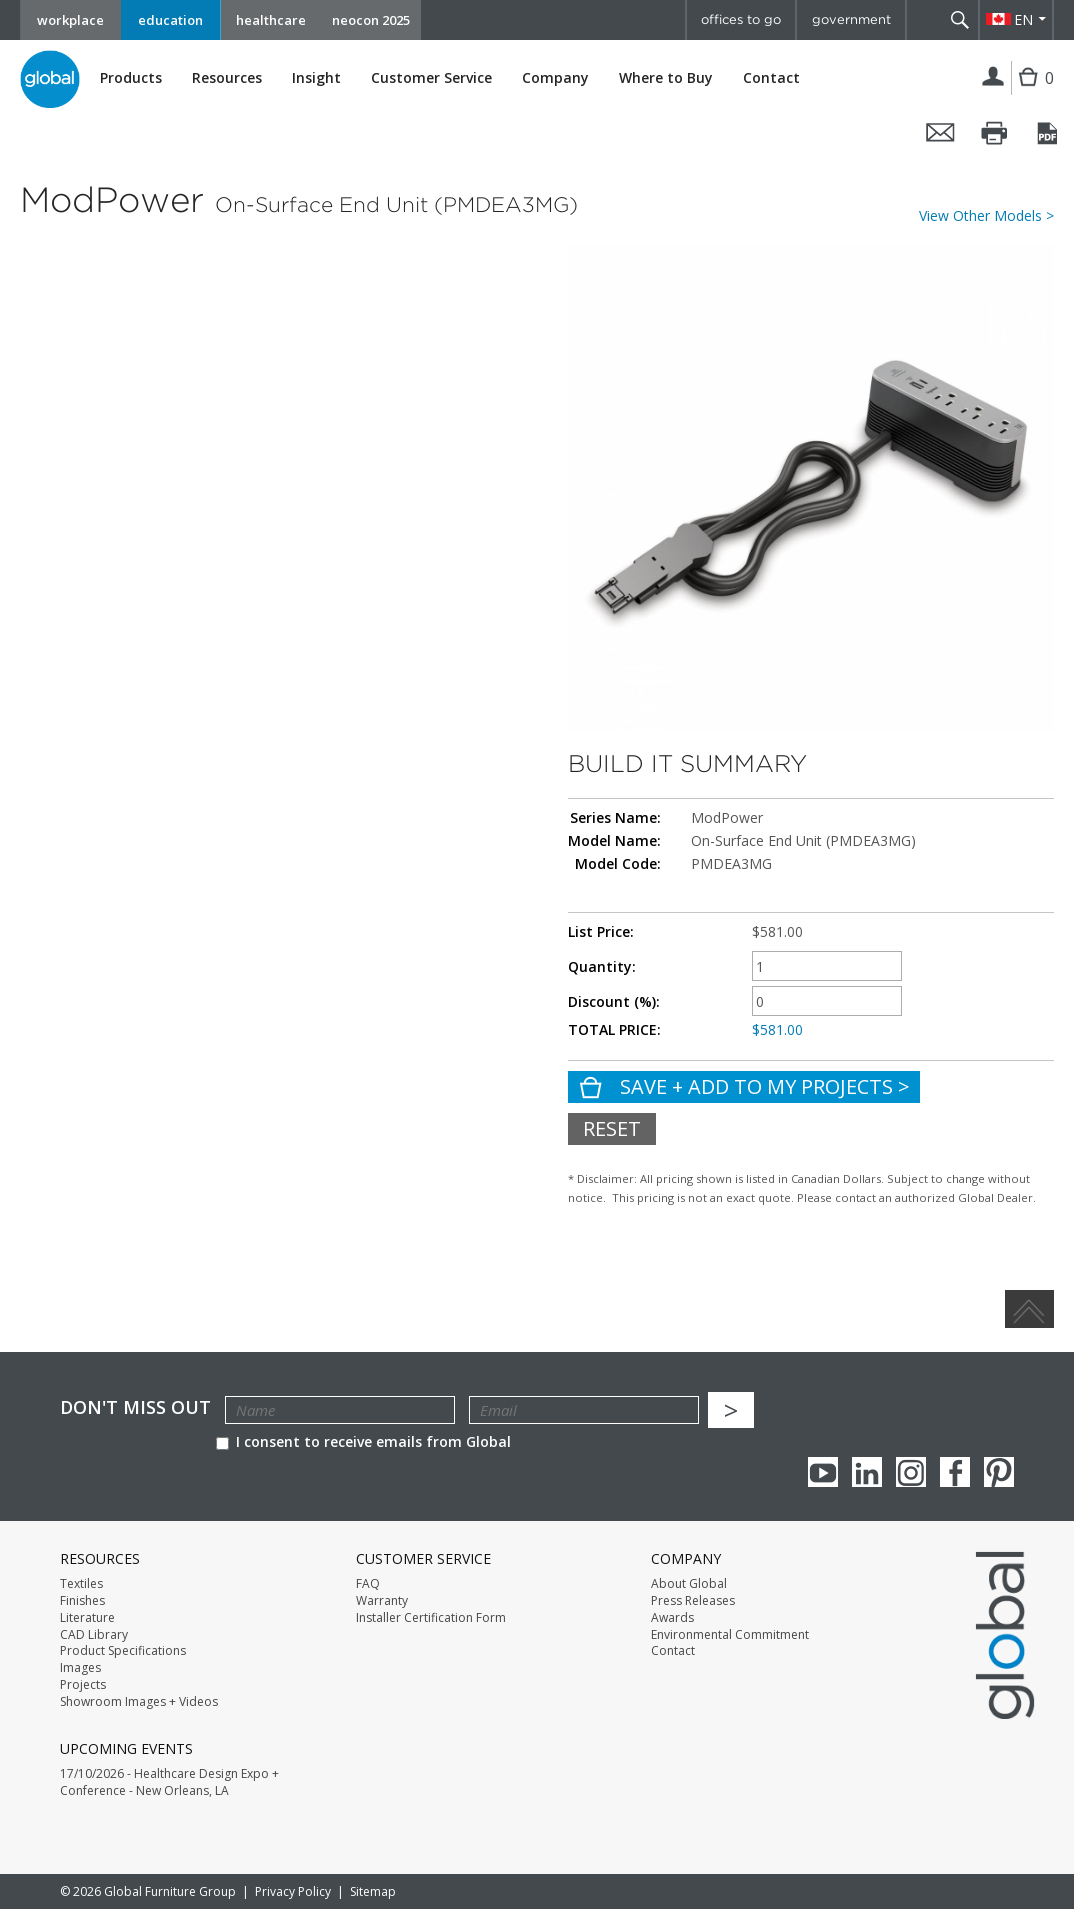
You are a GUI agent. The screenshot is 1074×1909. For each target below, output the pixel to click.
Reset (612, 1128)
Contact (771, 77)
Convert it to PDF (1049, 133)
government (851, 19)
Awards (672, 1618)
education (170, 20)
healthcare (271, 20)
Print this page (995, 133)
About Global (689, 1584)
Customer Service (431, 78)
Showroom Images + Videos (139, 1702)
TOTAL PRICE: (614, 1030)
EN (1023, 19)
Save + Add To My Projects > (762, 1086)
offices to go (741, 19)
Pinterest (999, 1472)
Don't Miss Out (135, 1407)
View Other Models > (986, 216)
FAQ (368, 1584)
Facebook (955, 1472)
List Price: (601, 932)
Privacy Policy (293, 1891)
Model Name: (614, 841)
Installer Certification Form (431, 1618)
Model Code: (618, 864)
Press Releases (693, 1601)
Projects (83, 1685)
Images (80, 1668)
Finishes (82, 1601)
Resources (227, 78)
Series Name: (615, 818)
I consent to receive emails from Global (363, 1441)
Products (131, 78)
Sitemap (373, 1891)
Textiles (81, 1584)
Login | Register (993, 78)
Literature (87, 1618)
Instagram (911, 1472)
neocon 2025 (371, 20)
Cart (1030, 92)
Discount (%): (614, 1002)
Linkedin (867, 1472)
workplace (70, 20)
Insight (316, 77)
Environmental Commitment (730, 1635)
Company (555, 78)
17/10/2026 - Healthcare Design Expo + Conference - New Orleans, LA (169, 1782)
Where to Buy (666, 78)
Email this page (941, 133)
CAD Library (94, 1635)
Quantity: (602, 967)
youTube (823, 1472)
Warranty (382, 1601)
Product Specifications (123, 1651)
